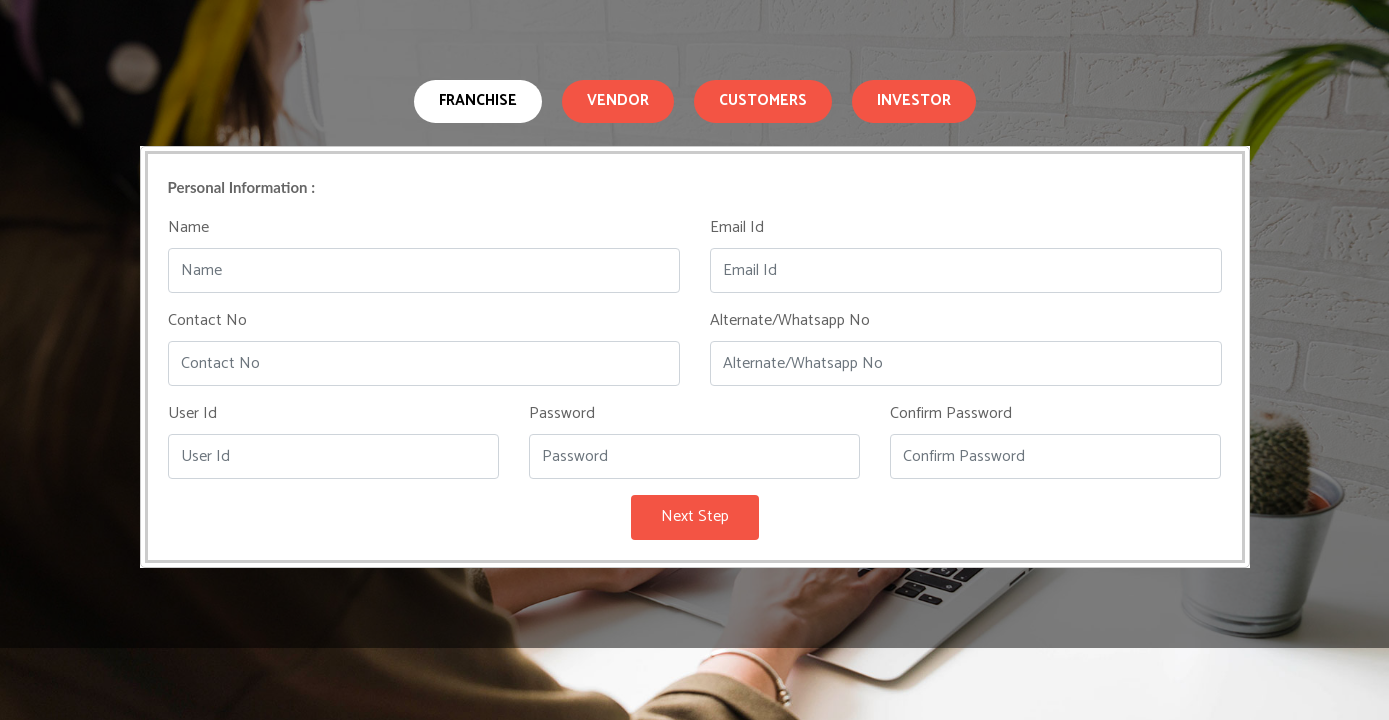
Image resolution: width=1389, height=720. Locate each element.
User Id (192, 414)
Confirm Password (951, 414)
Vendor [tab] (618, 100)
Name (188, 228)
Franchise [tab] (478, 100)
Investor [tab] (914, 100)
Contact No (207, 321)
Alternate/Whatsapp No (790, 321)
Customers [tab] (763, 100)
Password (562, 414)
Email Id (737, 228)
